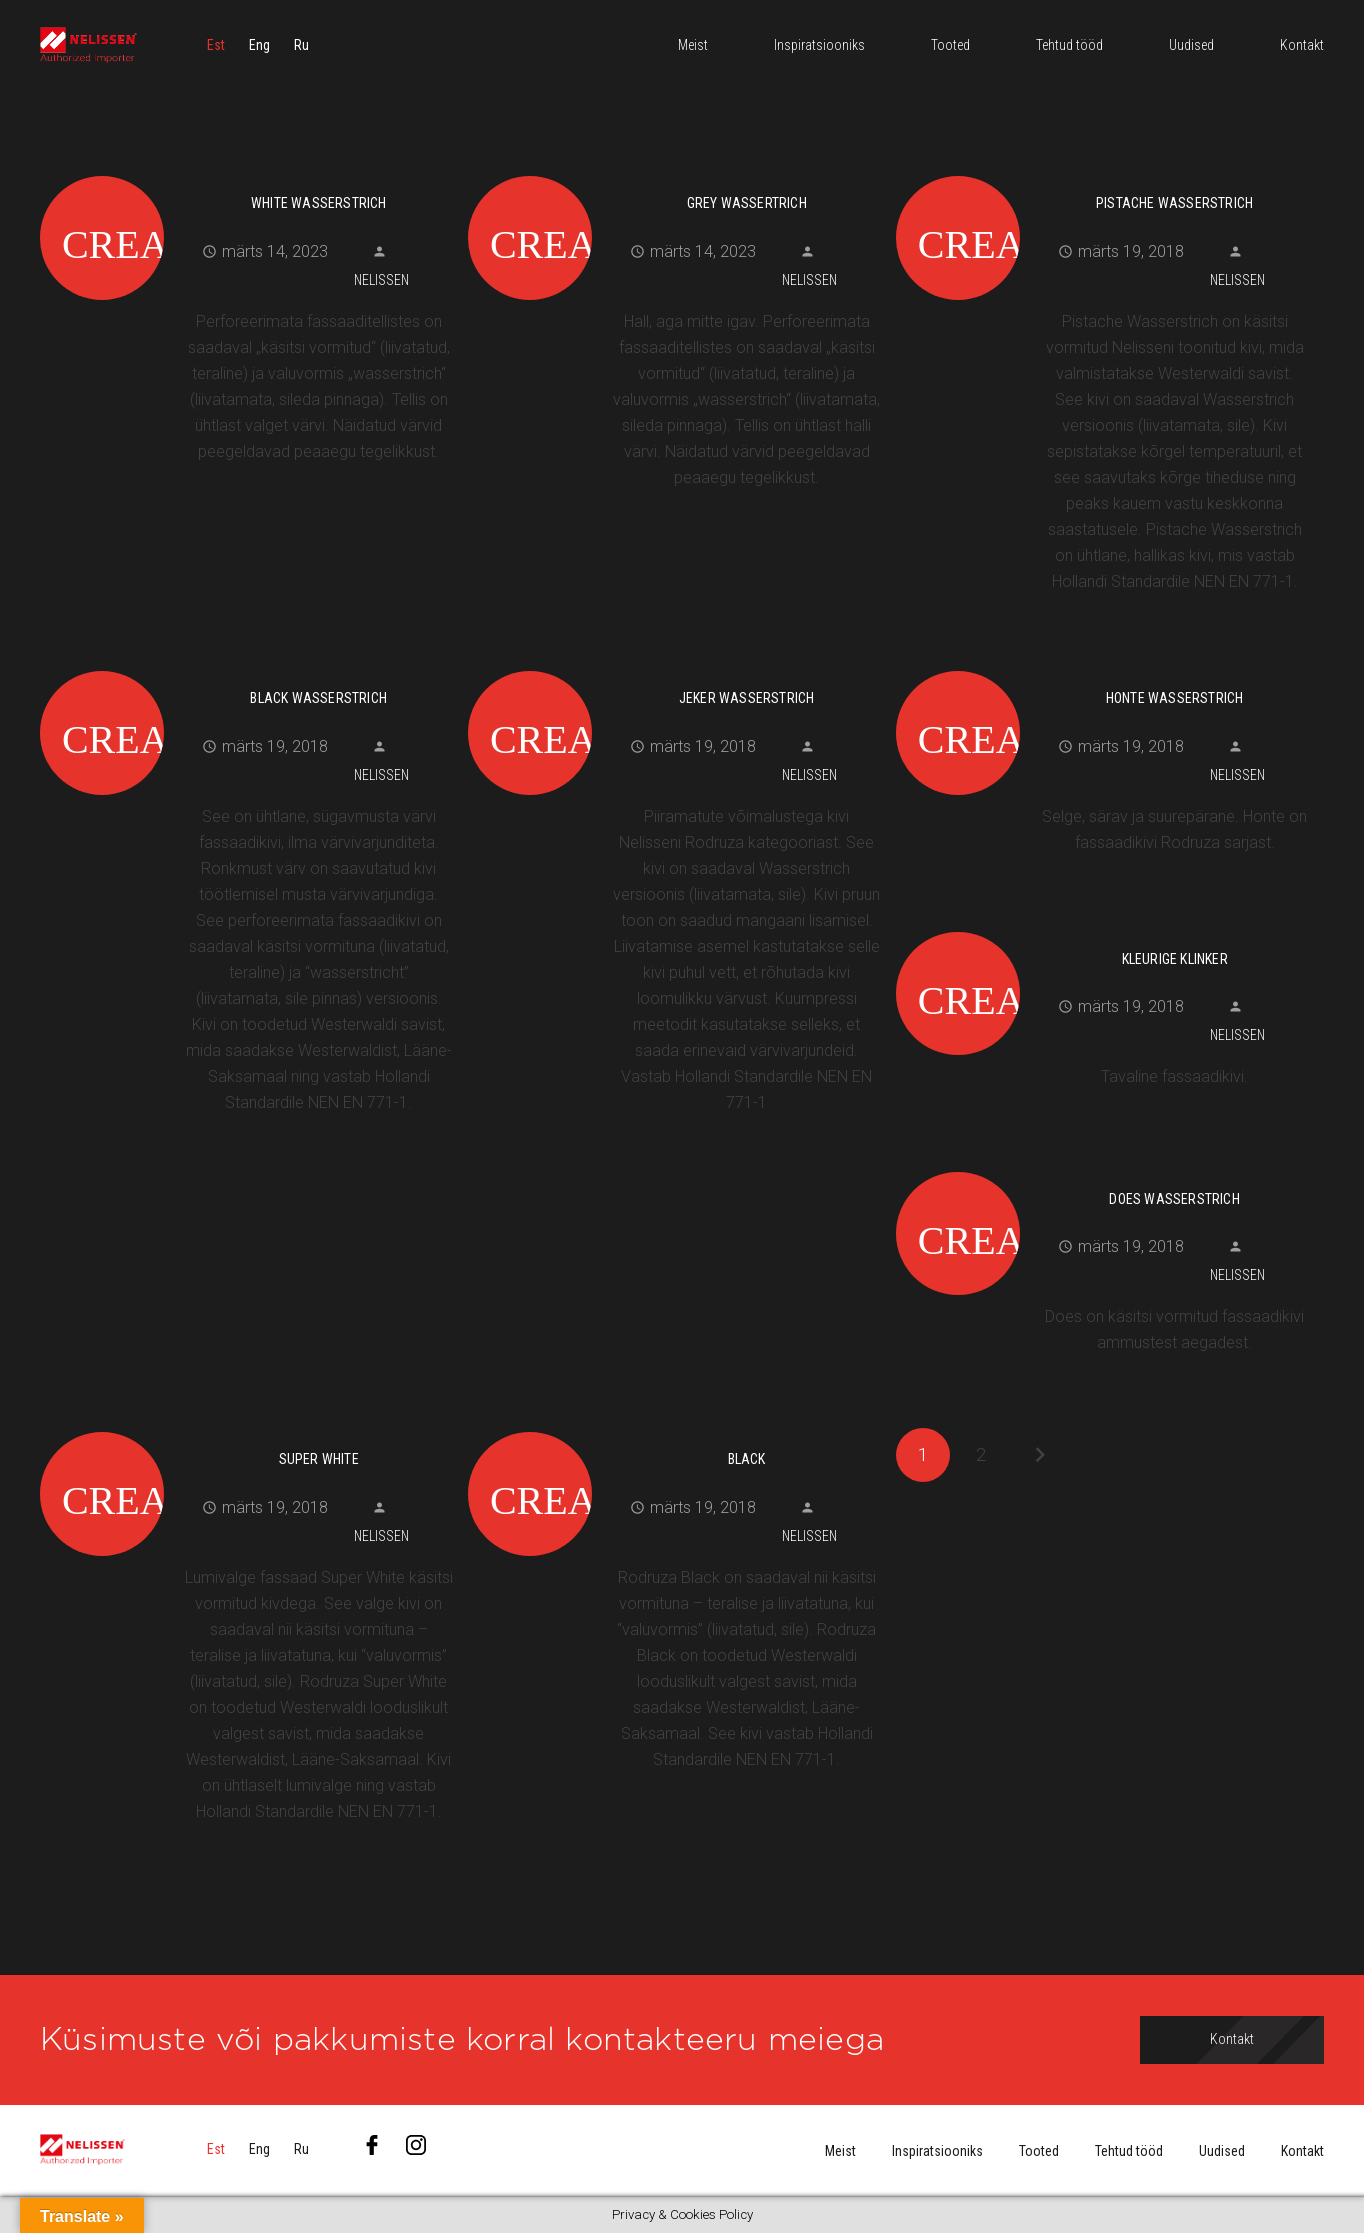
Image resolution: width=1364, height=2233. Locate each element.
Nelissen (381, 280)
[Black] (674, 1429)
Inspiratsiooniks (937, 2151)
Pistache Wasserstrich (1174, 203)
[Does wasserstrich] (1102, 1169)
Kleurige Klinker (1175, 959)
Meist (840, 2151)
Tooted (1039, 2151)
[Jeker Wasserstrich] (674, 668)
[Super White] (246, 1429)
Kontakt (1302, 2151)
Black (747, 1459)
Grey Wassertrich (747, 203)
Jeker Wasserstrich (747, 698)
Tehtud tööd (1129, 2151)
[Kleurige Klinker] (1102, 929)
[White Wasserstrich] (246, 173)
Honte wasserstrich (1175, 698)
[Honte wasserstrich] (1102, 668)
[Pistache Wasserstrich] (1102, 173)
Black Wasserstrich (318, 698)
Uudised (1222, 2151)
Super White (319, 1459)
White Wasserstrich (319, 203)
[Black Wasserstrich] (246, 668)
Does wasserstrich (1174, 1199)
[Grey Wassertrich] (674, 173)
